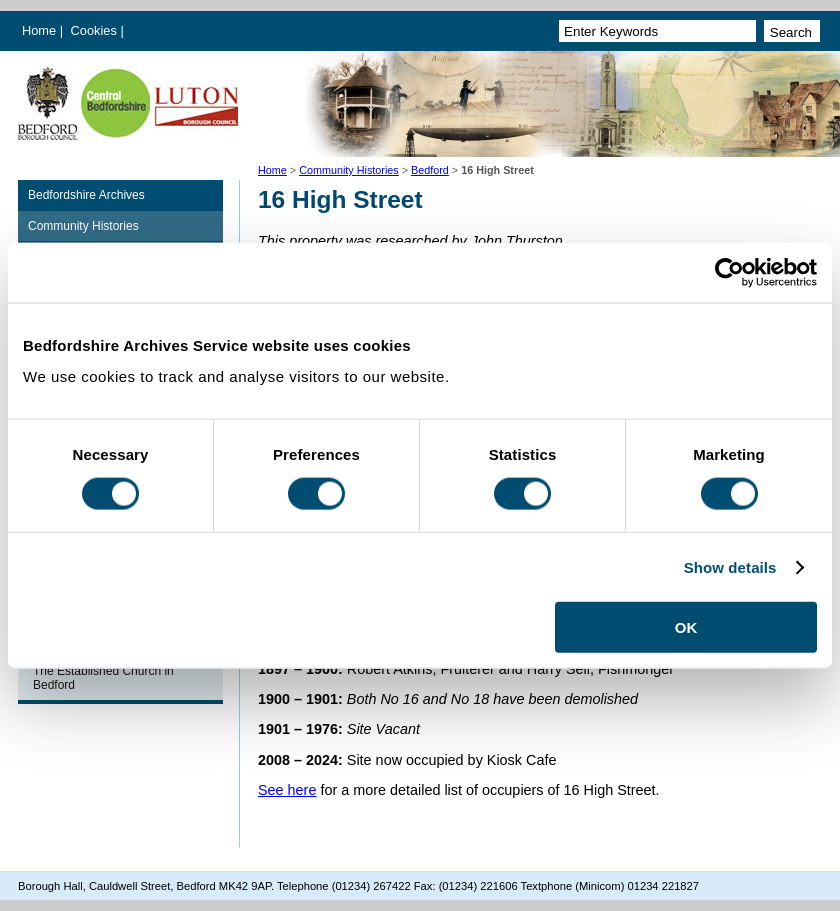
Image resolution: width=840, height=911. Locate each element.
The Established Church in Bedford (103, 678)
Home (39, 30)
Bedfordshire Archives (86, 195)
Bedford (430, 170)
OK (686, 627)
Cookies (96, 30)
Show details (730, 566)
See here (287, 790)
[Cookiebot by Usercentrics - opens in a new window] (729, 272)
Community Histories (349, 170)
